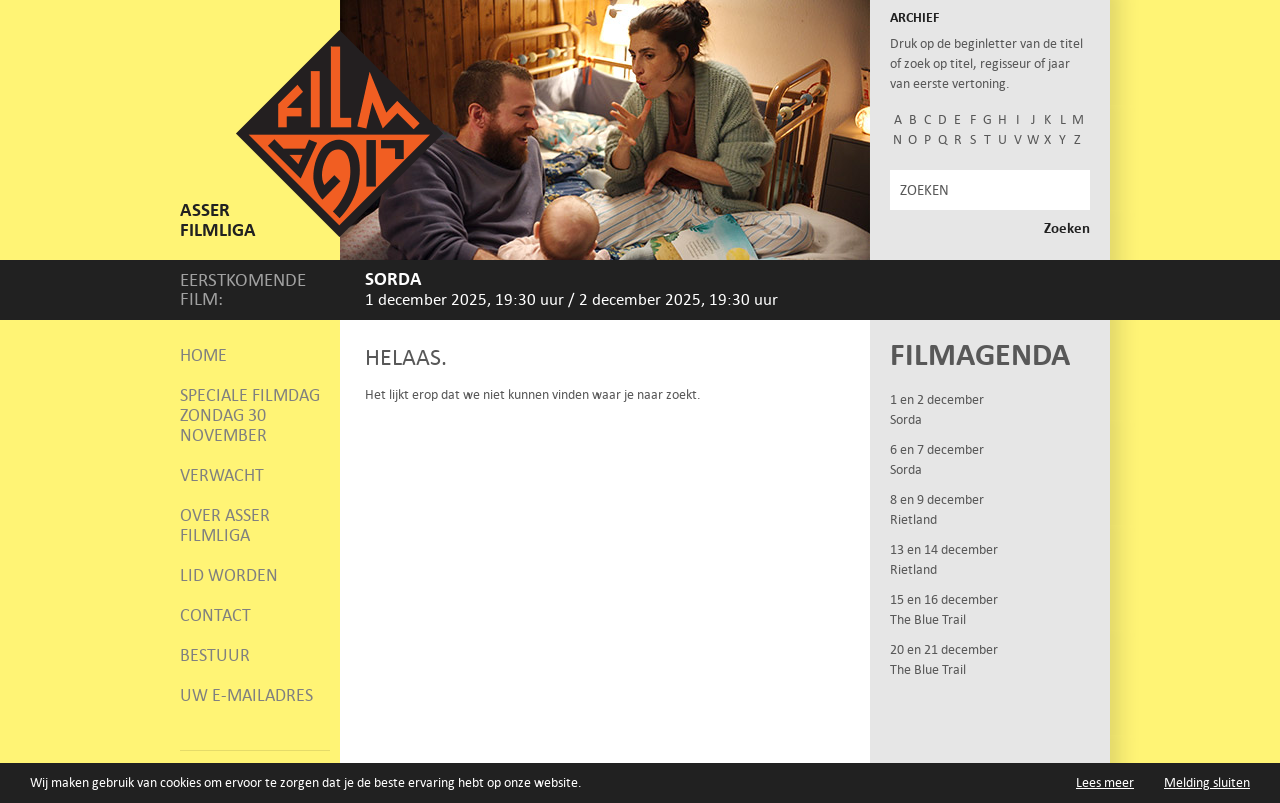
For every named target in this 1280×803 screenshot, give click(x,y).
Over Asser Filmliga (225, 525)
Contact (215, 615)
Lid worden (229, 575)
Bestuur (215, 655)
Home (203, 355)
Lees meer (1105, 782)
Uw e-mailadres (246, 695)
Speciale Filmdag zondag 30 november (250, 415)
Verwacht (222, 475)
